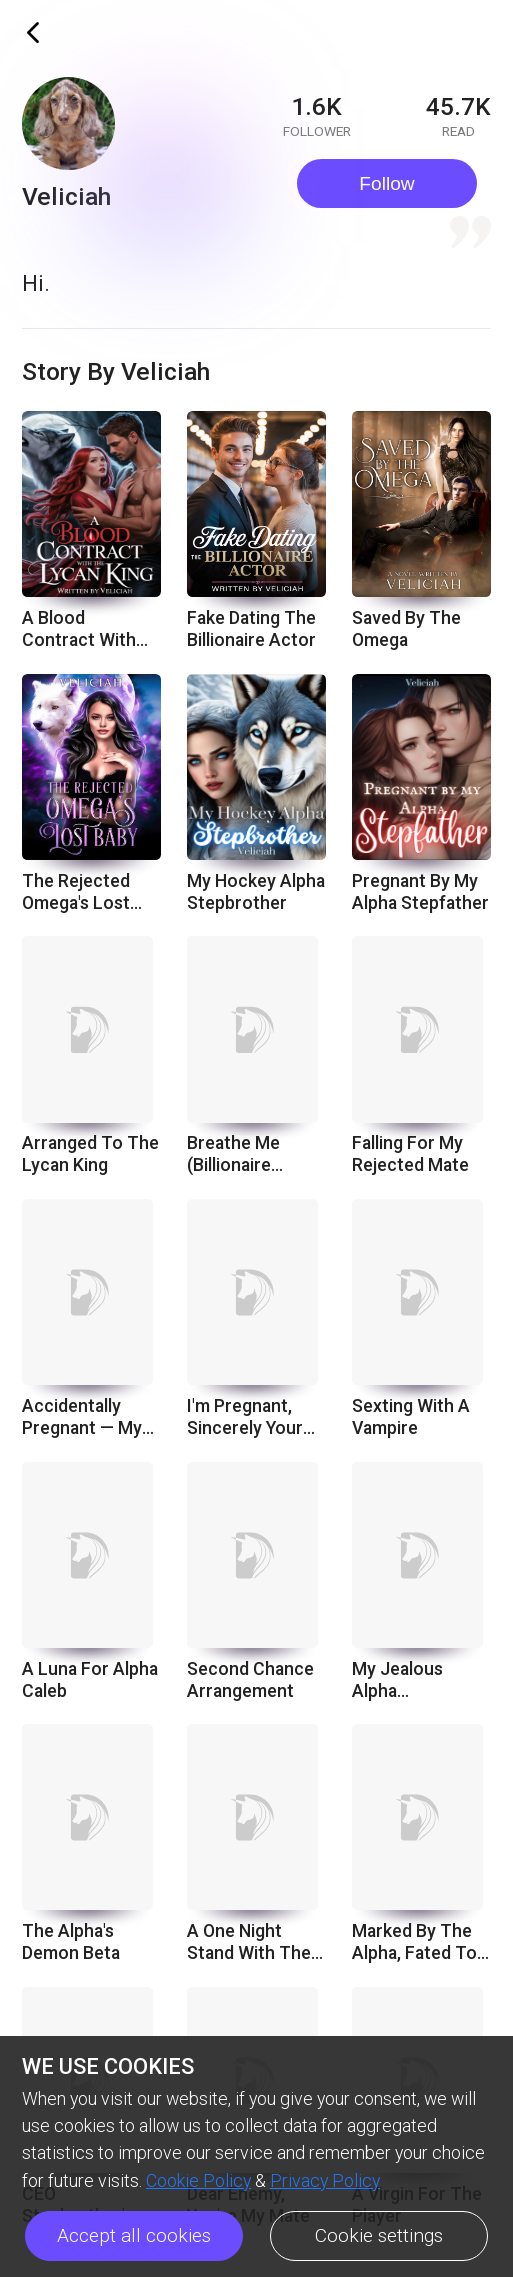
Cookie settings (379, 2235)
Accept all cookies (134, 2235)
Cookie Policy (198, 2181)
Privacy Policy (325, 2181)
